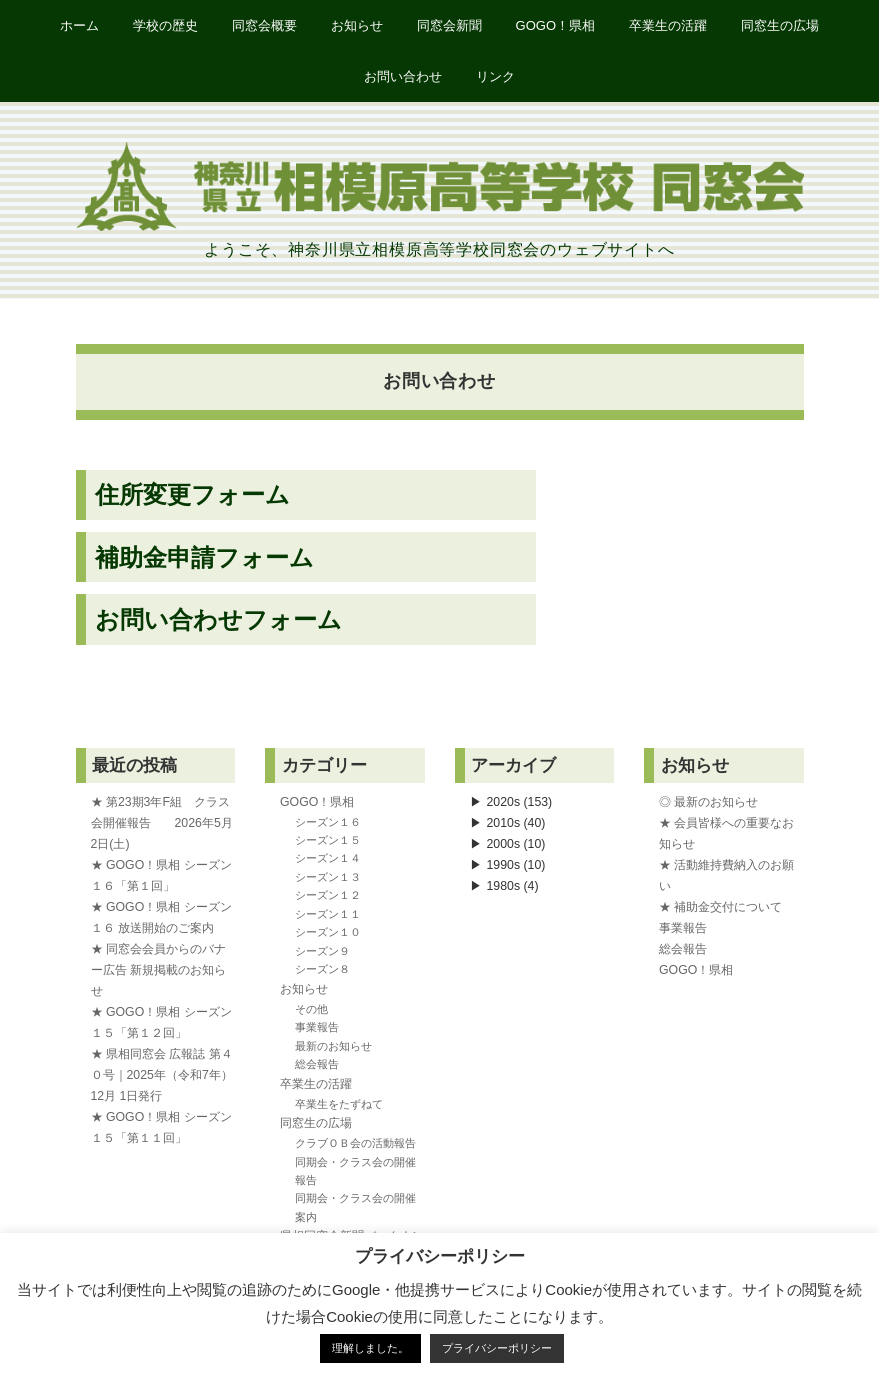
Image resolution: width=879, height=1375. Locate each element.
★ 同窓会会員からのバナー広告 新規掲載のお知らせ (158, 970)
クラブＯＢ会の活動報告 (355, 1143)
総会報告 (317, 1064)
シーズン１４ (328, 858)
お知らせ (357, 25)
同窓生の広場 (780, 25)
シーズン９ (322, 951)
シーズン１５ (328, 840)
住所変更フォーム (192, 494)
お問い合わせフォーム (218, 619)
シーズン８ (322, 969)
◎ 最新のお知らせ (708, 802)
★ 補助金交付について (720, 907)
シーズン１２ (328, 895)
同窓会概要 (264, 25)
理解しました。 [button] (370, 1348)
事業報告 (317, 1027)
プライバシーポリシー (497, 1348)
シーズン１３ (328, 877)
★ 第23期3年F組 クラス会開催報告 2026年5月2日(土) (162, 823)
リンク (495, 76)
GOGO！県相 (555, 25)
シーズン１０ (328, 932)
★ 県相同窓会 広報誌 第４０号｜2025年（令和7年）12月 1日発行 (162, 1075)
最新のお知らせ (333, 1046)
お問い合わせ (403, 76)
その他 (311, 1009)
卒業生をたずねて (339, 1104)
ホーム (79, 25)
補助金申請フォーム (204, 557)
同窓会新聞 (449, 25)
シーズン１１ (328, 914)
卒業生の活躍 (668, 25)
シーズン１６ (328, 822)
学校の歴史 (165, 25)
